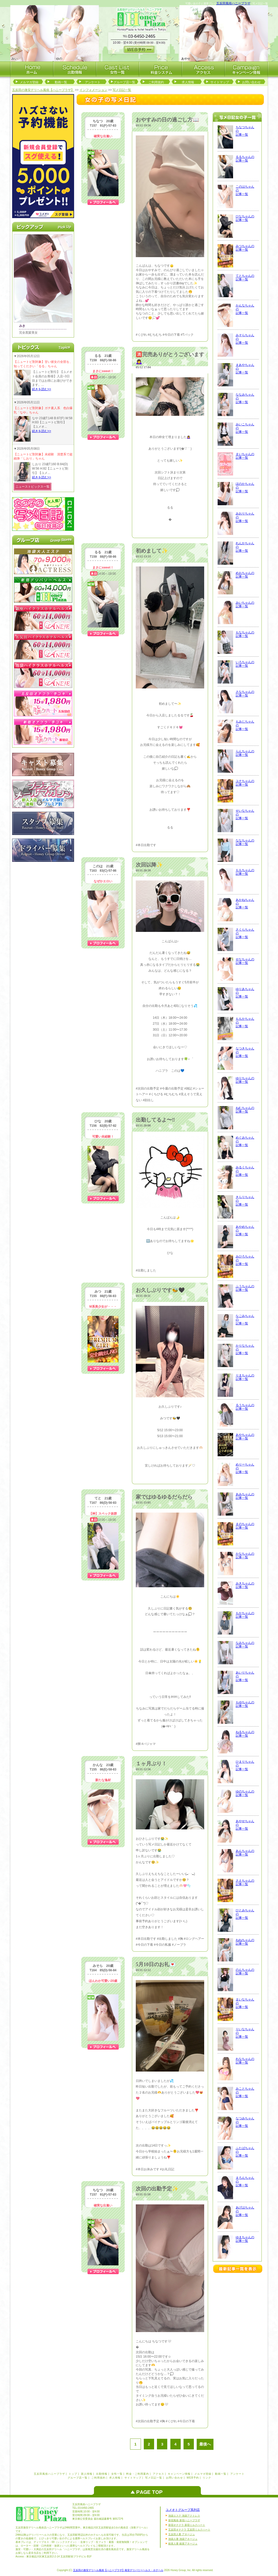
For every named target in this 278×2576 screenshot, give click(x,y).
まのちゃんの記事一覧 (245, 1525)
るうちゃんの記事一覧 (245, 1406)
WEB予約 (193, 2477)
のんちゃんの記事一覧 (245, 1971)
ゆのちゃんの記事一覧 (245, 1793)
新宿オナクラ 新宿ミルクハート (186, 2525)
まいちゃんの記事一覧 (245, 455)
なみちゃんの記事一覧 (245, 1644)
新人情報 (86, 2473)
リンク (207, 2477)
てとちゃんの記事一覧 (245, 277)
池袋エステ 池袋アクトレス (184, 2515)
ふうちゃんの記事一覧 (245, 1288)
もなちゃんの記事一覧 (245, 634)
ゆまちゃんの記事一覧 (245, 2239)
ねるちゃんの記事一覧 (245, 1733)
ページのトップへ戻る (149, 2490)
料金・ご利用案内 (137, 2473)
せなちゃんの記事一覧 (245, 961)
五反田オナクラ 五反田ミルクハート (189, 2529)
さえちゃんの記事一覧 (245, 1882)
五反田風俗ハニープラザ (233, 3)
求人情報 (188, 82)
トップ (73, 2473)
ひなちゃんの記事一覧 (245, 218)
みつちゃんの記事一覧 (245, 247)
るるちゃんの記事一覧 (245, 158)
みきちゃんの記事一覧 (245, 1585)
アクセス (158, 2473)
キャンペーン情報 (179, 2473)
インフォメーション (93, 90)
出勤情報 (101, 2473)
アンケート (92, 82)
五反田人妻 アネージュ (181, 2534)
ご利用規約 (156, 82)
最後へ (205, 2444)
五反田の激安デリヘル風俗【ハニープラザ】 (43, 90)
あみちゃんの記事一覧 (245, 1496)
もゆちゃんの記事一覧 (245, 1704)
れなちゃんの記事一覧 (245, 2060)
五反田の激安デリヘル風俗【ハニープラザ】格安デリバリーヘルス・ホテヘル (118, 2570)
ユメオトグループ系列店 (183, 2510)
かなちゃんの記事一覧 (245, 1555)
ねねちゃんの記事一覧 (245, 1941)
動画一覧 (61, 82)
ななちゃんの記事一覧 (245, 842)
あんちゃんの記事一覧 (245, 1852)
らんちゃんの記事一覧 (245, 753)
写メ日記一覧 (122, 90)
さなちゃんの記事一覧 (245, 693)
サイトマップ (219, 82)
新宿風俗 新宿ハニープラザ (184, 2520)
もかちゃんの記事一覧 (245, 1615)
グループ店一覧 (124, 82)
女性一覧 (117, 2473)
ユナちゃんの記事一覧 (245, 782)
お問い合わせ (251, 82)
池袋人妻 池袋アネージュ (182, 2538)
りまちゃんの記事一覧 (245, 1377)
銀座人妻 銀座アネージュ (182, 2543)
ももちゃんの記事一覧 (245, 872)
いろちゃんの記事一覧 (245, 664)
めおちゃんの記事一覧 (245, 574)
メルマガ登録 (29, 82)
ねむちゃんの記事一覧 (245, 1109)
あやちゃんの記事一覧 (245, 1436)
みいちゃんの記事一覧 (245, 604)
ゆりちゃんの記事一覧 (245, 1080)
